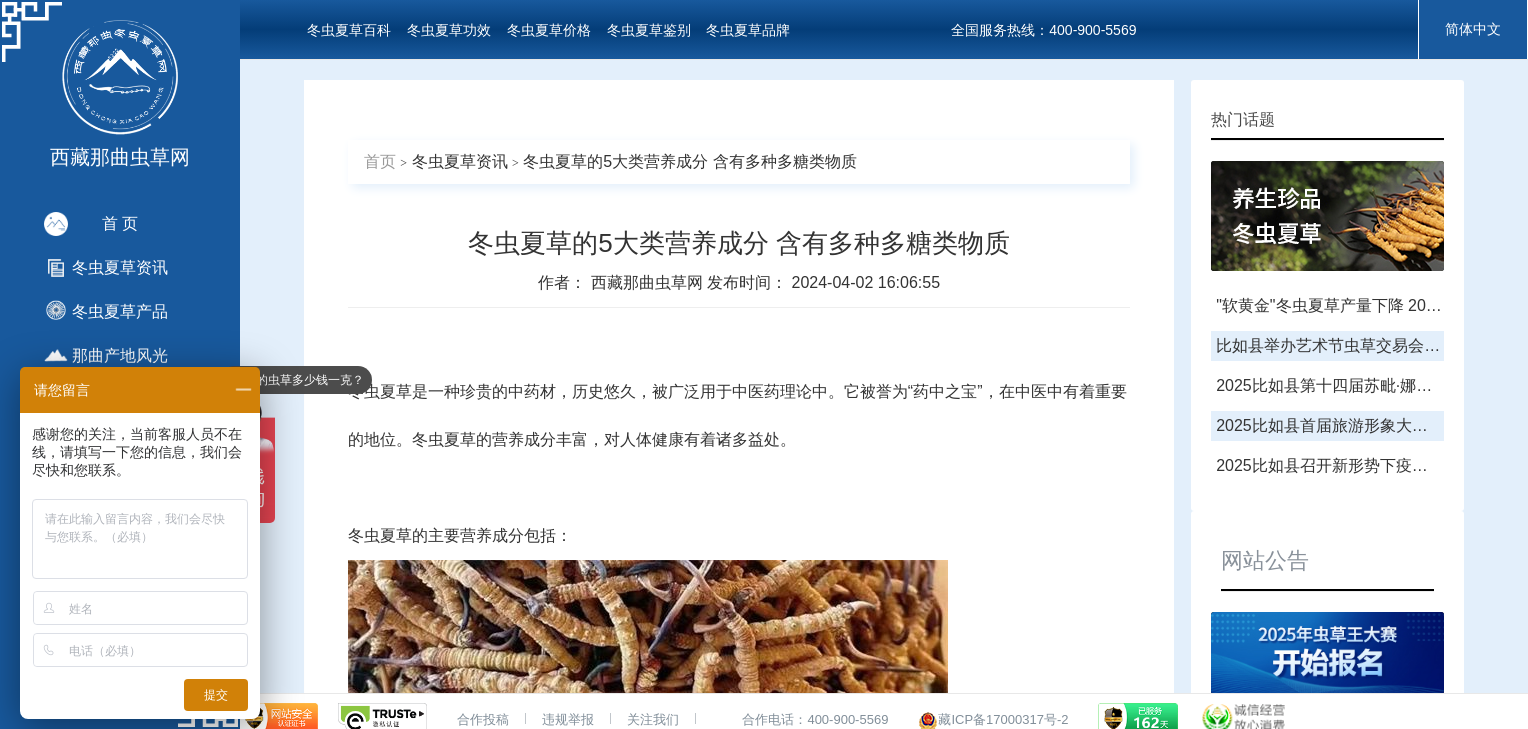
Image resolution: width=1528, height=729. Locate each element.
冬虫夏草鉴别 (649, 30)
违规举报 (568, 719)
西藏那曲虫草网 (649, 282)
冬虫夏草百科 (349, 30)
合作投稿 (483, 719)
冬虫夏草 (380, 391)
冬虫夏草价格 (549, 30)
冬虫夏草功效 (449, 30)
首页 (380, 161)
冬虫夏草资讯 (460, 161)
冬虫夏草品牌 (748, 30)
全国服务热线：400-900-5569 (1043, 30)
